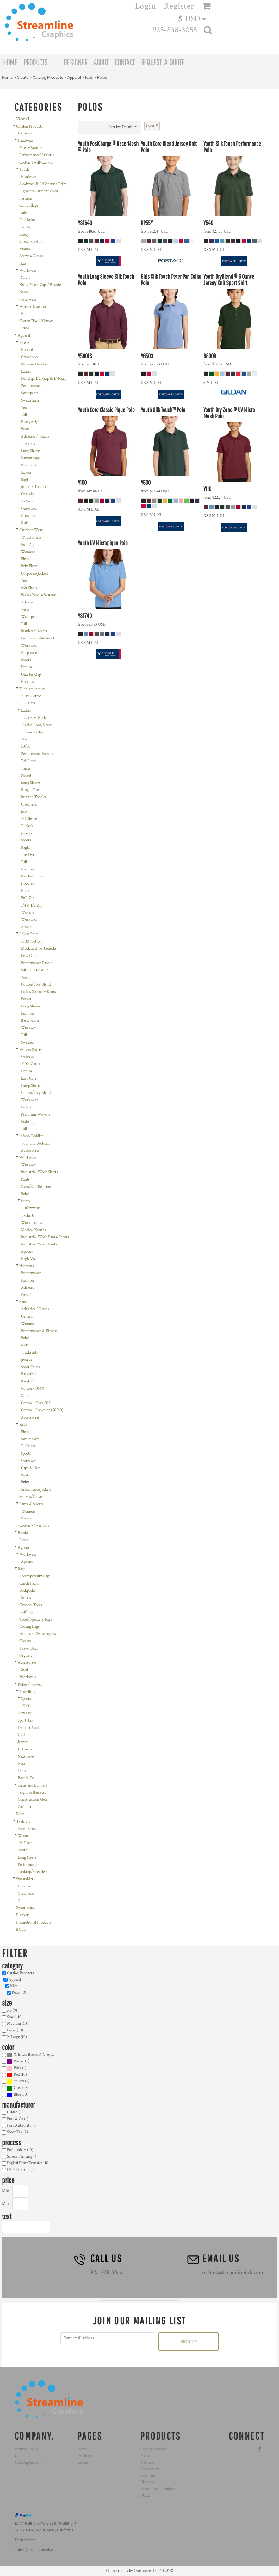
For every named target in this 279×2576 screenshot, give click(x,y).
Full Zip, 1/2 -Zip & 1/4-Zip (43, 378)
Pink (17, 2068)
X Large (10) (17, 2037)
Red (17, 2074)
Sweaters (28, 1042)
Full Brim (27, 220)
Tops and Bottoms (35, 1143)
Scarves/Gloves (31, 256)
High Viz (28, 1259)
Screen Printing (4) (22, 2156)
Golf (25, 1706)
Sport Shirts (30, 1367)
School (26, 1396)
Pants (25, 429)
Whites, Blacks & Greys (33, 2054)
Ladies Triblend (34, 732)
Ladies (24, 212)
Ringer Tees (30, 790)
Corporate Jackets (34, 573)
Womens (28, 552)
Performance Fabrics (37, 754)
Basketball (29, 1374)
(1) (16, 2068)
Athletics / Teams (35, 436)
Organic (27, 494)
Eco (24, 811)
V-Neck (27, 501)
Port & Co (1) (17, 2119)
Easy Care (28, 955)
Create (22, 77)
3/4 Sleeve (29, 818)
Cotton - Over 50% (36, 1403)
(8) (18, 2088)
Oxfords (27, 1056)
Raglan (26, 480)
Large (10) (15, 2030)
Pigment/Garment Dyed (38, 191)
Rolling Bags (29, 1626)
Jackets (26, 472)
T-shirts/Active (32, 689)
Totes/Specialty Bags (35, 1619)
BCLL (21, 1929)
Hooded (27, 349)
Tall (24, 414)
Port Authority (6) (22, 2125)
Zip (20, 1901)
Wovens (27, 912)
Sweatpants (30, 393)
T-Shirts (28, 443)
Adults (26, 927)
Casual (26, 1295)
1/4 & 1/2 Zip (31, 905)
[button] (195, 18)
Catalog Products (48, 77)
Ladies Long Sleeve (37, 725)
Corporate (29, 653)
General (27, 1316)
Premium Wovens (35, 1114)
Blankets (24, 1533)
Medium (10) (17, 2023)
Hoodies (27, 681)
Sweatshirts (30, 400)
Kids (89, 77)
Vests (25, 609)
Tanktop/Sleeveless (33, 1871)
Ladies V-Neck (34, 717)
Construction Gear (33, 1799)
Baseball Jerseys (33, 876)
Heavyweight (31, 422)
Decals (24, 1670)
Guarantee (23, 2456)
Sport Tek (25, 1720)
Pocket (26, 775)
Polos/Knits (29, 934)
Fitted (24, 328)
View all (22, 119)
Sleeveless (28, 465)
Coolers (25, 1641)
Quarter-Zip (31, 674)
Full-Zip (27, 544)
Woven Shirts (30, 1049)
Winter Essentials (33, 306)
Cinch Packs (29, 1583)
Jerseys (26, 833)
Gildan (23, 1734)
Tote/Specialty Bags (35, 1576)
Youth (24, 169)
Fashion (25, 198)
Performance (31, 386)
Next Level (26, 1756)
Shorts (26, 1518)
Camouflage (28, 205)
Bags (21, 1569)
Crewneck (29, 516)
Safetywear (31, 1208)
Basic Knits (30, 1020)
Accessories (30, 1150)
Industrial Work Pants (39, 1244)
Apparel (74, 77)
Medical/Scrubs (33, 1230)
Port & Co (26, 1778)
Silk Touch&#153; (35, 970)
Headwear (25, 140)
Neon (23, 292)
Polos (25, 1194)
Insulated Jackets (34, 631)
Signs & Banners (32, 1792)
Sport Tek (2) (17, 2132)
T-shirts (28, 1215)
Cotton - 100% (32, 1388)
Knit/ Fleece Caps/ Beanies (40, 285)
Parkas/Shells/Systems (39, 595)
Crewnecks (29, 357)
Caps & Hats (30, 1468)
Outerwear (27, 299)
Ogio (22, 1771)
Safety (24, 234)
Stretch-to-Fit (30, 241)
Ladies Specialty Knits (38, 992)
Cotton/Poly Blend (36, 984)
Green (18, 2088)
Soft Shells (29, 588)
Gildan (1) (15, 2112)
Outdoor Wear (31, 530)
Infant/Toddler (31, 1136)
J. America (26, 1749)
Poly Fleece (29, 566)
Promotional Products (33, 1922)
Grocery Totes (30, 1605)
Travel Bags (28, 1648)
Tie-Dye (27, 855)
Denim (26, 667)
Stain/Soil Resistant (37, 1186)
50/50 (26, 746)
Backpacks (27, 1590)
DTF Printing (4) (21, 2170)
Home (7, 77)
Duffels (25, 1597)
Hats (23, 263)
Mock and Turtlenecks (39, 948)
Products (85, 2456)
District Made (29, 1728)
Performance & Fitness (39, 1331)
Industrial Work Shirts (39, 1172)
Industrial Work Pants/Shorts (45, 1237)
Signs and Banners (32, 1785)
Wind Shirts (31, 537)
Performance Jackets (35, 1489)
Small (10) (15, 2017)
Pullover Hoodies (34, 364)
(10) (31, 2055)
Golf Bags (27, 1612)
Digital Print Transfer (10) (28, 2163)
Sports (26, 660)
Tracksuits (29, 1352)
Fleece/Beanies (31, 148)
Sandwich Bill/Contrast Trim (42, 184)
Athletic (27, 602)
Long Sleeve (30, 450)
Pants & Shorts (31, 1504)
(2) (18, 2061)
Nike (21, 1763)
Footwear (25, 133)
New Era (24, 1713)
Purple (19, 2061)
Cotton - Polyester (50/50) (42, 1410)
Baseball (27, 1381)
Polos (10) (20, 1992)
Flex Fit (25, 227)
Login (146, 6)
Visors (24, 249)
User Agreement (28, 2462)
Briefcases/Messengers (37, 1634)
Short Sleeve (27, 1828)
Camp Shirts (31, 1085)
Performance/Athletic (36, 155)
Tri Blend (28, 761)
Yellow (19, 2081)
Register (179, 6)
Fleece (24, 343)
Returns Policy (26, 2449)
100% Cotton (31, 696)
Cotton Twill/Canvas (36, 162)
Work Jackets (31, 1223)
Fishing (27, 1122)
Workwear (27, 270)
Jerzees (23, 1742)
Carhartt (24, 1807)
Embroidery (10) (20, 2150)
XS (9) (12, 2010)
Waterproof (30, 617)
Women (27, 1323)
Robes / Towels (30, 1684)
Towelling (27, 1691)
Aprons (27, 1251)
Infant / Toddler (33, 487)
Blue (17, 2094)
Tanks (26, 768)
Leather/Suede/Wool (37, 638)
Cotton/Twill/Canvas (36, 321)
